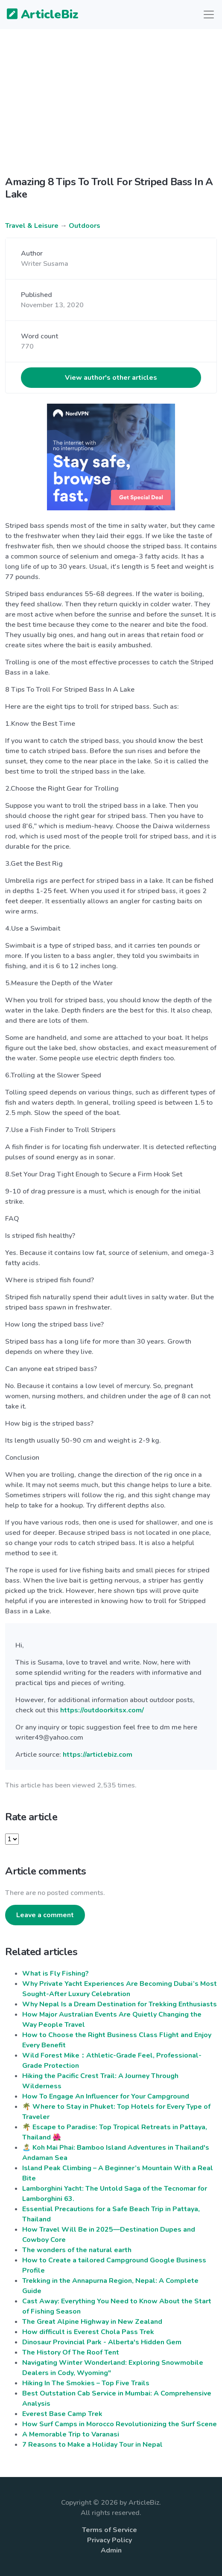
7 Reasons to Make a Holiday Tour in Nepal (92, 2444)
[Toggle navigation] (208, 14)
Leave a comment (45, 1915)
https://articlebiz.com (97, 1754)
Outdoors (84, 225)
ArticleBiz (37, 14)
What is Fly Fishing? (55, 1973)
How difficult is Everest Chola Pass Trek (88, 2332)
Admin (111, 2550)
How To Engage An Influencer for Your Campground (105, 2096)
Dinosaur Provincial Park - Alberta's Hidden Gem (101, 2342)
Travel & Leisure (31, 225)
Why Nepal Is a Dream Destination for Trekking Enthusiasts (119, 2004)
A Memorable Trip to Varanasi (70, 2434)
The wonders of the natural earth (76, 2250)
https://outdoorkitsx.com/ (102, 1710)
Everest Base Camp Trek (62, 2414)
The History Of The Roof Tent (70, 2352)
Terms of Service (109, 2530)
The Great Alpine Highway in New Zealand (92, 2321)
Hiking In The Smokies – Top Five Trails (85, 2383)
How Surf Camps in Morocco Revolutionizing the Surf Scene (119, 2424)
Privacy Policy (109, 2540)
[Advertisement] (111, 95)
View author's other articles (111, 377)
